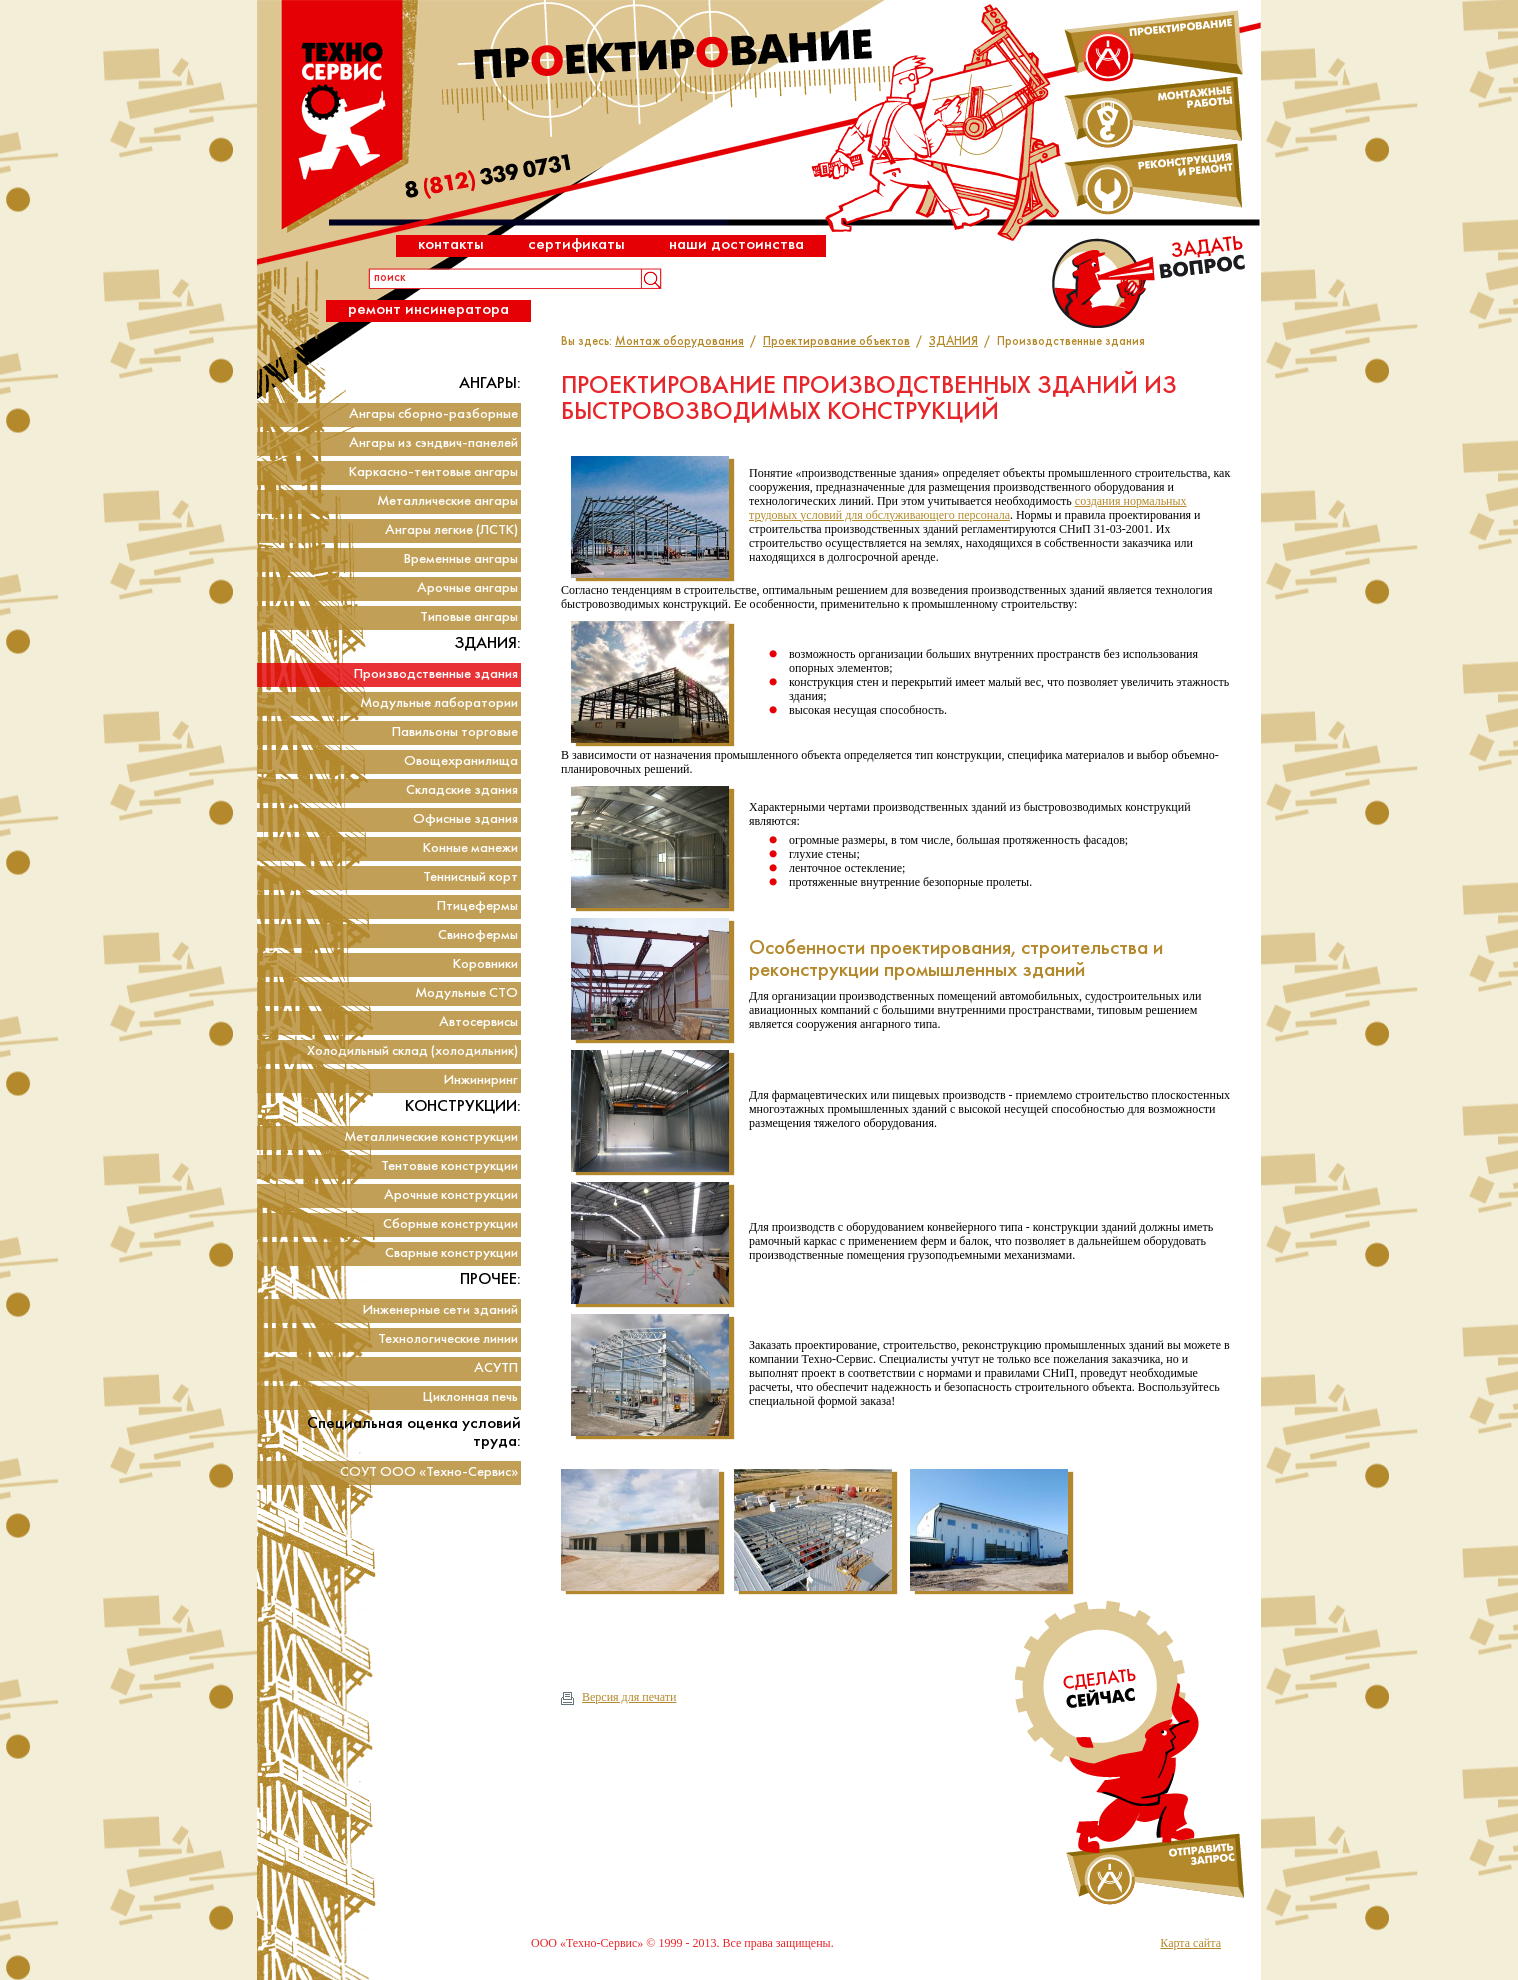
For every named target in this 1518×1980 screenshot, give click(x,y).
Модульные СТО (466, 993)
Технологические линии (448, 1339)
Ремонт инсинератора (428, 309)
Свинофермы (478, 935)
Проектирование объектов (836, 342)
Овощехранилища (461, 761)
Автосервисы (478, 1022)
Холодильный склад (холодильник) (412, 1051)
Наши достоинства (736, 244)
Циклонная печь (470, 1397)
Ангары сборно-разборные (433, 414)
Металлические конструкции (431, 1137)
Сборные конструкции (450, 1224)
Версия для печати (618, 1697)
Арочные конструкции (451, 1195)
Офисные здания (465, 819)
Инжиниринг (481, 1080)
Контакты (451, 244)
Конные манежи (470, 848)
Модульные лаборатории (439, 703)
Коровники (485, 964)
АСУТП (496, 1368)
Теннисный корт (470, 877)
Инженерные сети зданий (440, 1310)
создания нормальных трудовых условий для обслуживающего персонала (968, 508)
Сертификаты (576, 244)
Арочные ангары (467, 588)
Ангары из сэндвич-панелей (433, 443)
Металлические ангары (447, 501)
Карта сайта (1190, 1943)
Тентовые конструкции (449, 1166)
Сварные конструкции (451, 1253)
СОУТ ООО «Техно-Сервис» (429, 1472)
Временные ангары (461, 559)
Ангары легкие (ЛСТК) (451, 530)
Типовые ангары (469, 617)
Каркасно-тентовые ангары (433, 472)
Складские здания (462, 790)
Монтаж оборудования (679, 342)
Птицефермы (477, 906)
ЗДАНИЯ (953, 342)
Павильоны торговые (455, 732)
